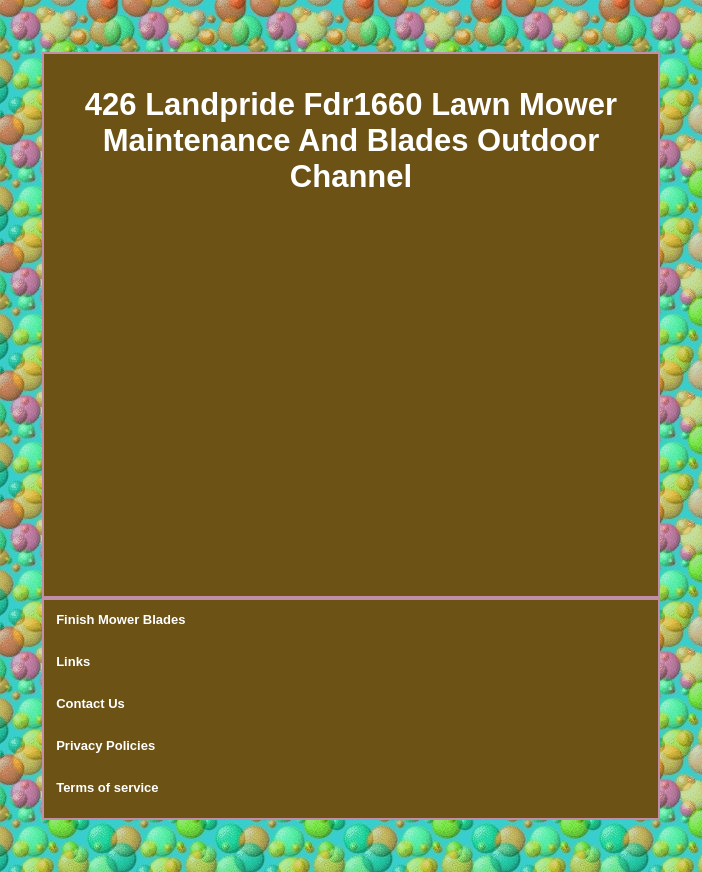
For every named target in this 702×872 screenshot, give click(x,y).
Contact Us (90, 703)
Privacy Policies (105, 745)
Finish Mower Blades (120, 619)
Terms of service (107, 787)
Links (73, 661)
